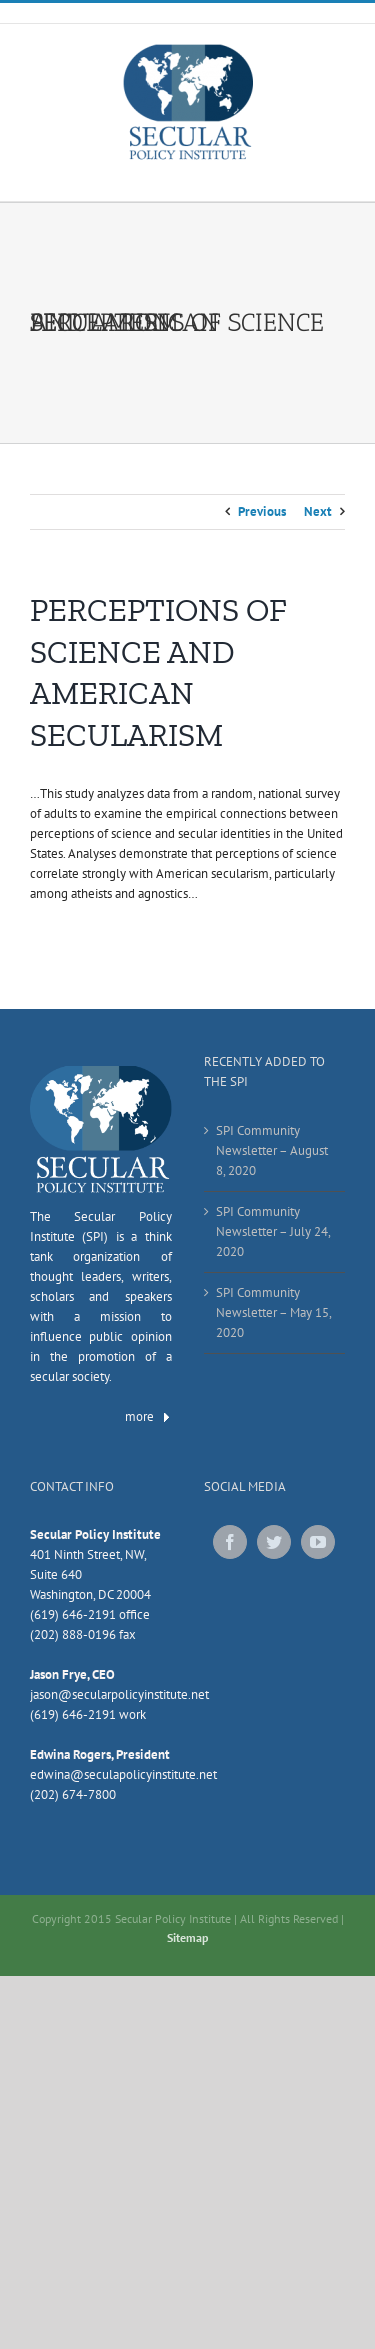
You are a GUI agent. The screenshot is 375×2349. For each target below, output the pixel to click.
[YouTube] (318, 1542)
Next (318, 511)
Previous (262, 511)
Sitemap (187, 1937)
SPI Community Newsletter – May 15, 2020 (273, 1312)
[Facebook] (230, 1542)
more (148, 1416)
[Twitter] (274, 1542)
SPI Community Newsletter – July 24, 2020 (273, 1231)
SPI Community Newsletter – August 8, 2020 (272, 1150)
